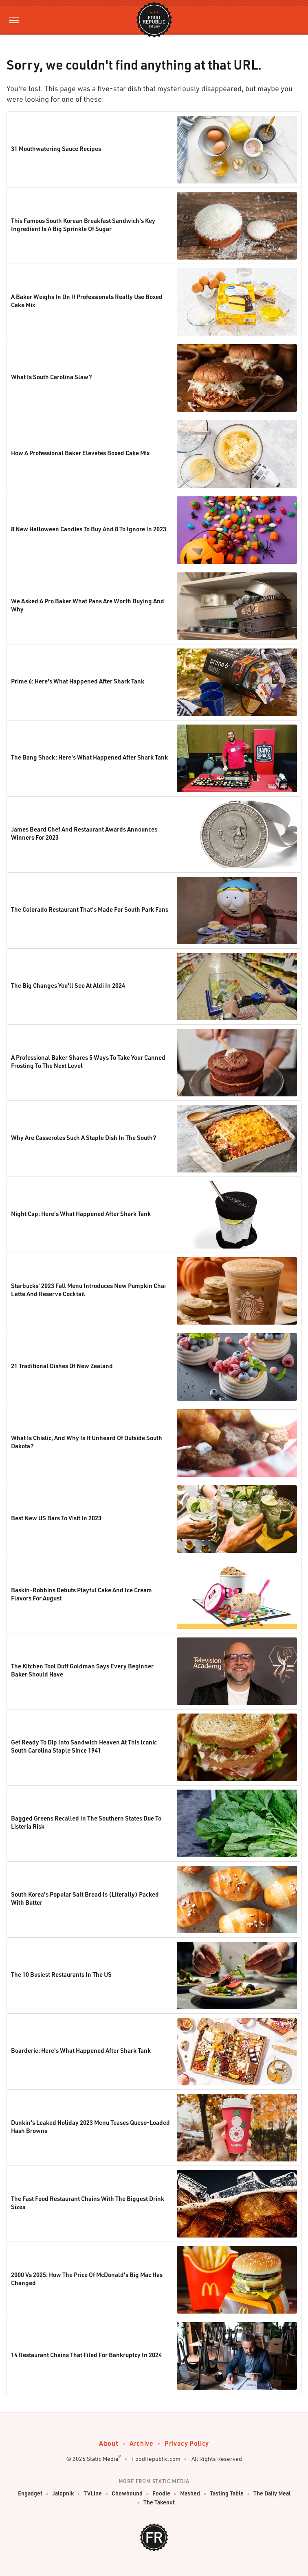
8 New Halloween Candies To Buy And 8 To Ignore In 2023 (88, 529)
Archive (141, 2443)
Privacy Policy (187, 2443)
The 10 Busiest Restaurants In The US (61, 1974)
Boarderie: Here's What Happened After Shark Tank (81, 2050)
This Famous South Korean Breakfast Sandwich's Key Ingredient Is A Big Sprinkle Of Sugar (83, 224)
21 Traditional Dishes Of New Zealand (62, 1366)
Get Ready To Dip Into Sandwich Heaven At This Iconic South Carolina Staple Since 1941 (84, 1746)
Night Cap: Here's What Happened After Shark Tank (81, 1213)
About (108, 2443)
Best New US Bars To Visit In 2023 (56, 1518)
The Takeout (159, 2503)
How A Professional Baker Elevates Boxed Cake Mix (80, 453)
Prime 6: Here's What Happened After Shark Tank (77, 681)
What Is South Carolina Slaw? (51, 377)
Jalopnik (63, 2494)
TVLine (93, 2494)
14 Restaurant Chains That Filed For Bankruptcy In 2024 (86, 2355)
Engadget (30, 2494)
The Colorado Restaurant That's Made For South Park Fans (89, 909)
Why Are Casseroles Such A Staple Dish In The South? (83, 1137)
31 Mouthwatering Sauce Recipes (56, 148)
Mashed (190, 2494)
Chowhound (127, 2494)
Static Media (102, 2458)
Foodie (161, 2494)
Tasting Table (227, 2494)
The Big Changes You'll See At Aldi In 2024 (68, 985)
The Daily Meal (271, 2494)
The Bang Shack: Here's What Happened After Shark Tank (89, 757)
